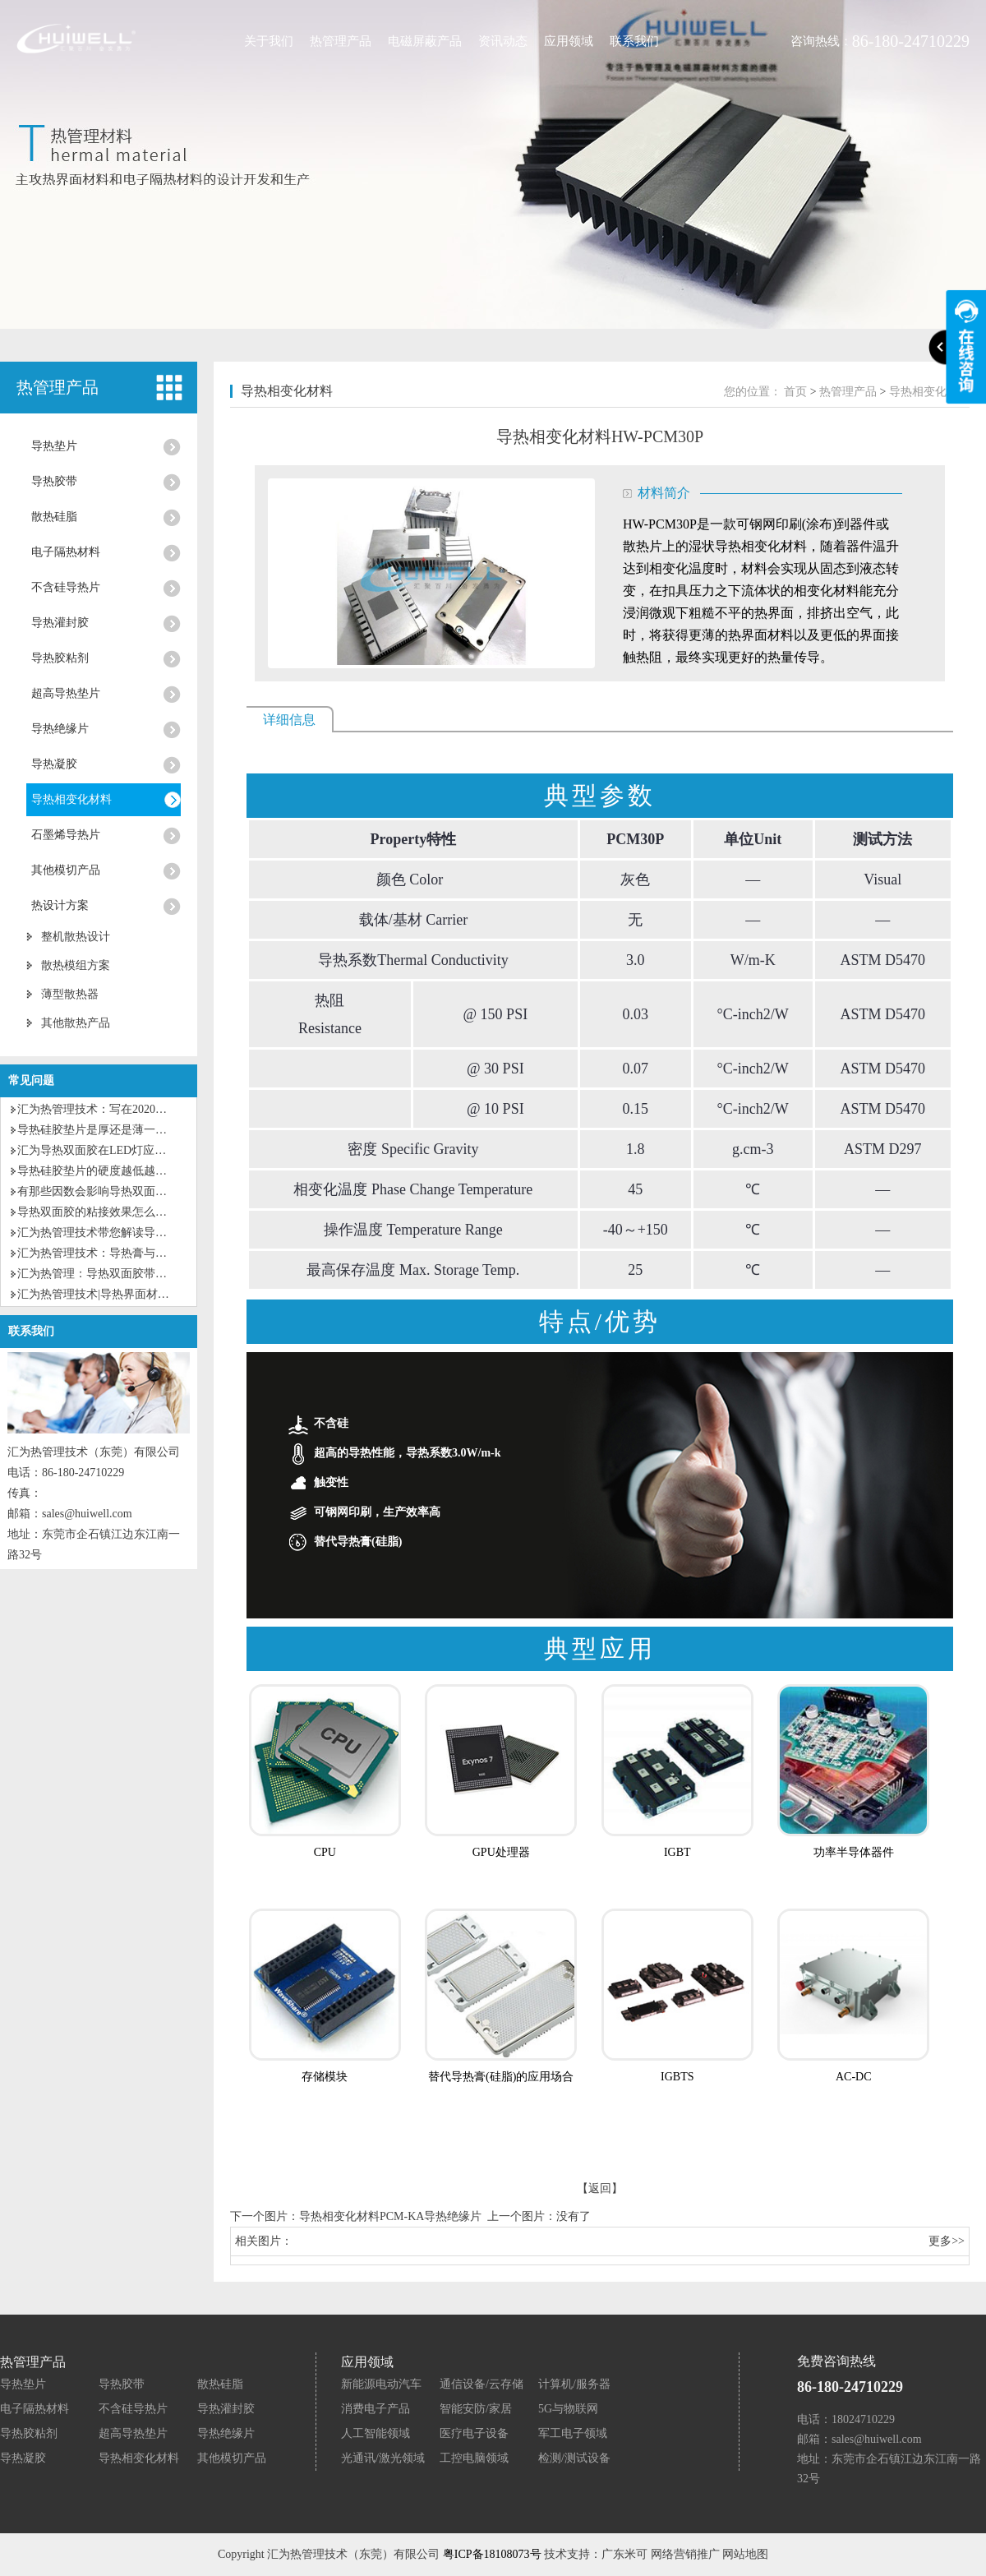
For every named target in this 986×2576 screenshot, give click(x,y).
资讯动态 (503, 41)
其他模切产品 (65, 870)
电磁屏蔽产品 (425, 41)
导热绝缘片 (60, 728)
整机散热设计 (75, 936)
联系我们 (634, 41)
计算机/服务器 (574, 2384)
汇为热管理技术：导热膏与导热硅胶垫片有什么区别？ (155, 1253)
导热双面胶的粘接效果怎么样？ (97, 1212)
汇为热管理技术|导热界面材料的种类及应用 (127, 1294)
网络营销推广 (685, 2554)
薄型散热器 (70, 994)
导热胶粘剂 (60, 658)
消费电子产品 (375, 2409)
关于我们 (268, 41)
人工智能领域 (375, 2433)
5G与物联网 (568, 2409)
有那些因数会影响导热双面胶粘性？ (109, 1191)
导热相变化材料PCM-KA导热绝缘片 (390, 2216)
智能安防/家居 (476, 2409)
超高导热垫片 (65, 693)
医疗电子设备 (474, 2433)
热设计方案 (60, 905)
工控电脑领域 (474, 2458)
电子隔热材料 (65, 552)
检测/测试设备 (574, 2458)
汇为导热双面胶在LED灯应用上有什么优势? (128, 1150)
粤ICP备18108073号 (492, 2554)
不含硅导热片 (65, 587)
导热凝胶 (54, 764)
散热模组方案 (75, 965)
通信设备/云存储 (481, 2384)
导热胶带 (54, 481)
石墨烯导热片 (65, 835)
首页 (795, 391)
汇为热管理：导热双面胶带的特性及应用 (120, 1273)
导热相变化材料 (71, 799)
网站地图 (745, 2554)
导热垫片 (54, 446)
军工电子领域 (572, 2433)
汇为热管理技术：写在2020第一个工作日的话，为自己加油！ (172, 1109)
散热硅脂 (54, 516)
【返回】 (600, 2188)
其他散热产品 (75, 1023)
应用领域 (568, 41)
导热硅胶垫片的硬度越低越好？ (97, 1171)
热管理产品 (340, 41)
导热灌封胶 (60, 622)
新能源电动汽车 (381, 2384)
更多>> (946, 2241)
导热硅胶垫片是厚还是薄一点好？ (103, 1130)
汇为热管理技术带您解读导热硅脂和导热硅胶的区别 (149, 1232)
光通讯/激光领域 (383, 2458)
